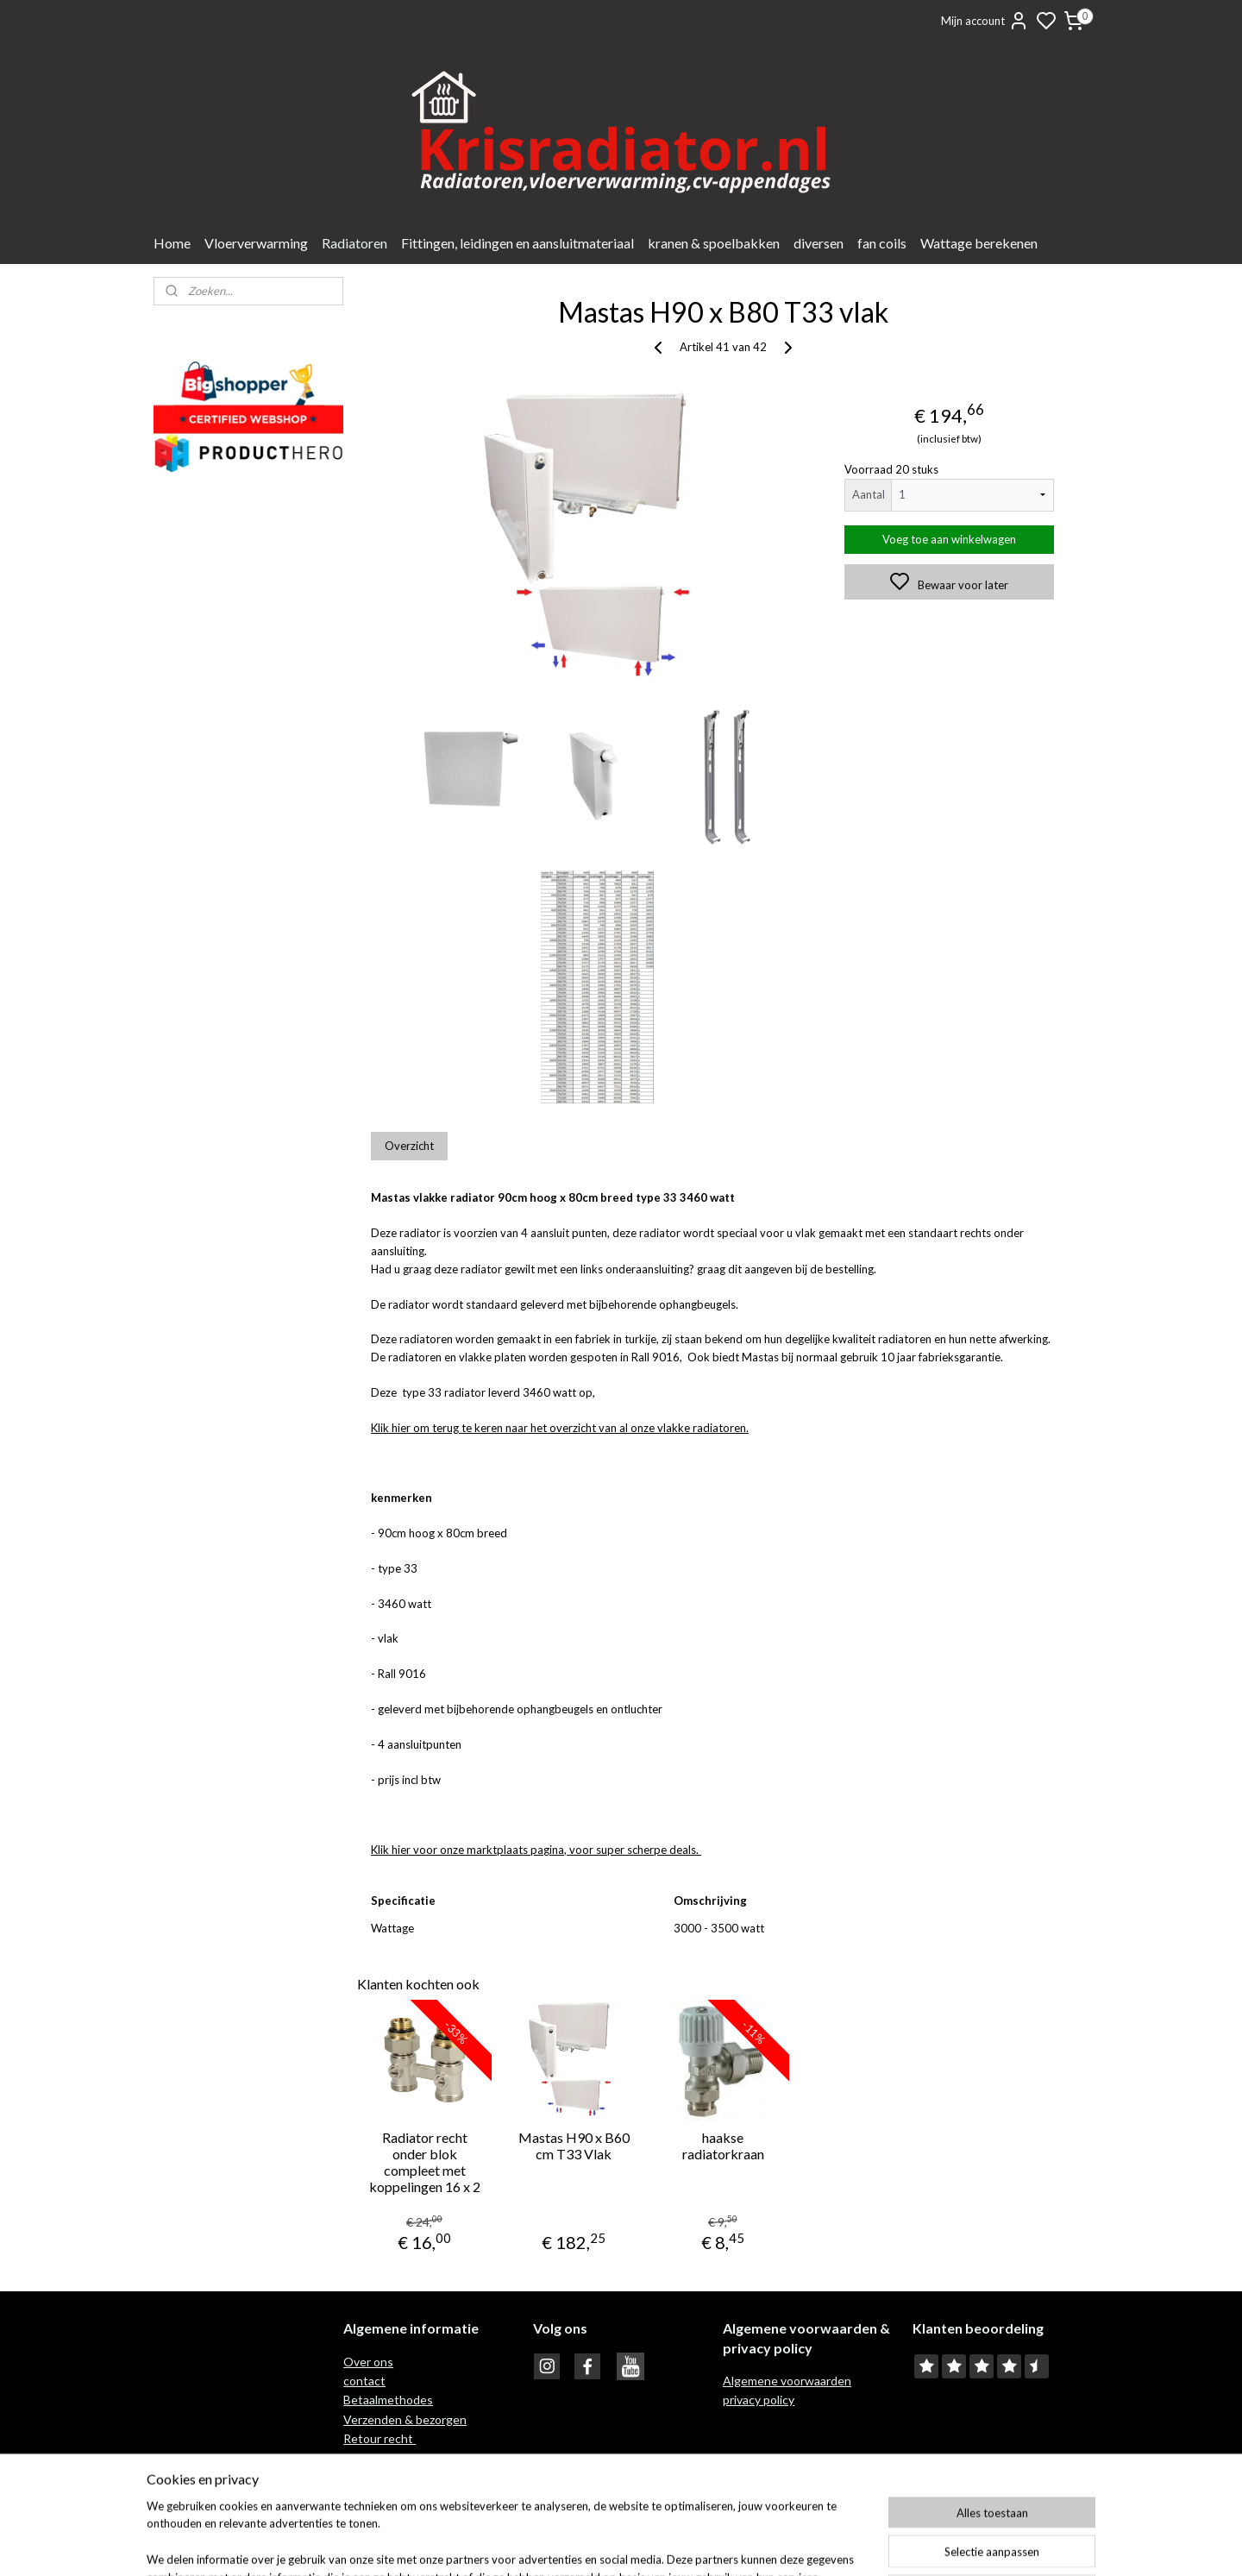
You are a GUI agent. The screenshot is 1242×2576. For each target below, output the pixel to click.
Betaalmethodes (388, 2399)
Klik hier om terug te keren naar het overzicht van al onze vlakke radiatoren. (560, 1428)
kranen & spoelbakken (714, 243)
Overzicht (409, 1146)
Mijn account (985, 20)
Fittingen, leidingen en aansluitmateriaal (517, 243)
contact (364, 2380)
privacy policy (758, 2399)
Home (172, 243)
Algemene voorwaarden (787, 2380)
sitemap (671, 2544)
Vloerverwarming (256, 243)
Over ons (368, 2361)
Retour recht (379, 2438)
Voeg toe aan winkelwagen (949, 539)
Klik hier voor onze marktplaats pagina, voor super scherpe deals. (536, 1850)
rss (702, 2544)
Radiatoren (354, 243)
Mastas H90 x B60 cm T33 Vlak (573, 2145)
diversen (819, 243)
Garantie (368, 2458)
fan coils (881, 243)
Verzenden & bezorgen (405, 2419)
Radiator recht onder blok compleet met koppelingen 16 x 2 (424, 2162)
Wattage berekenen (979, 243)
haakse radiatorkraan (722, 2145)
